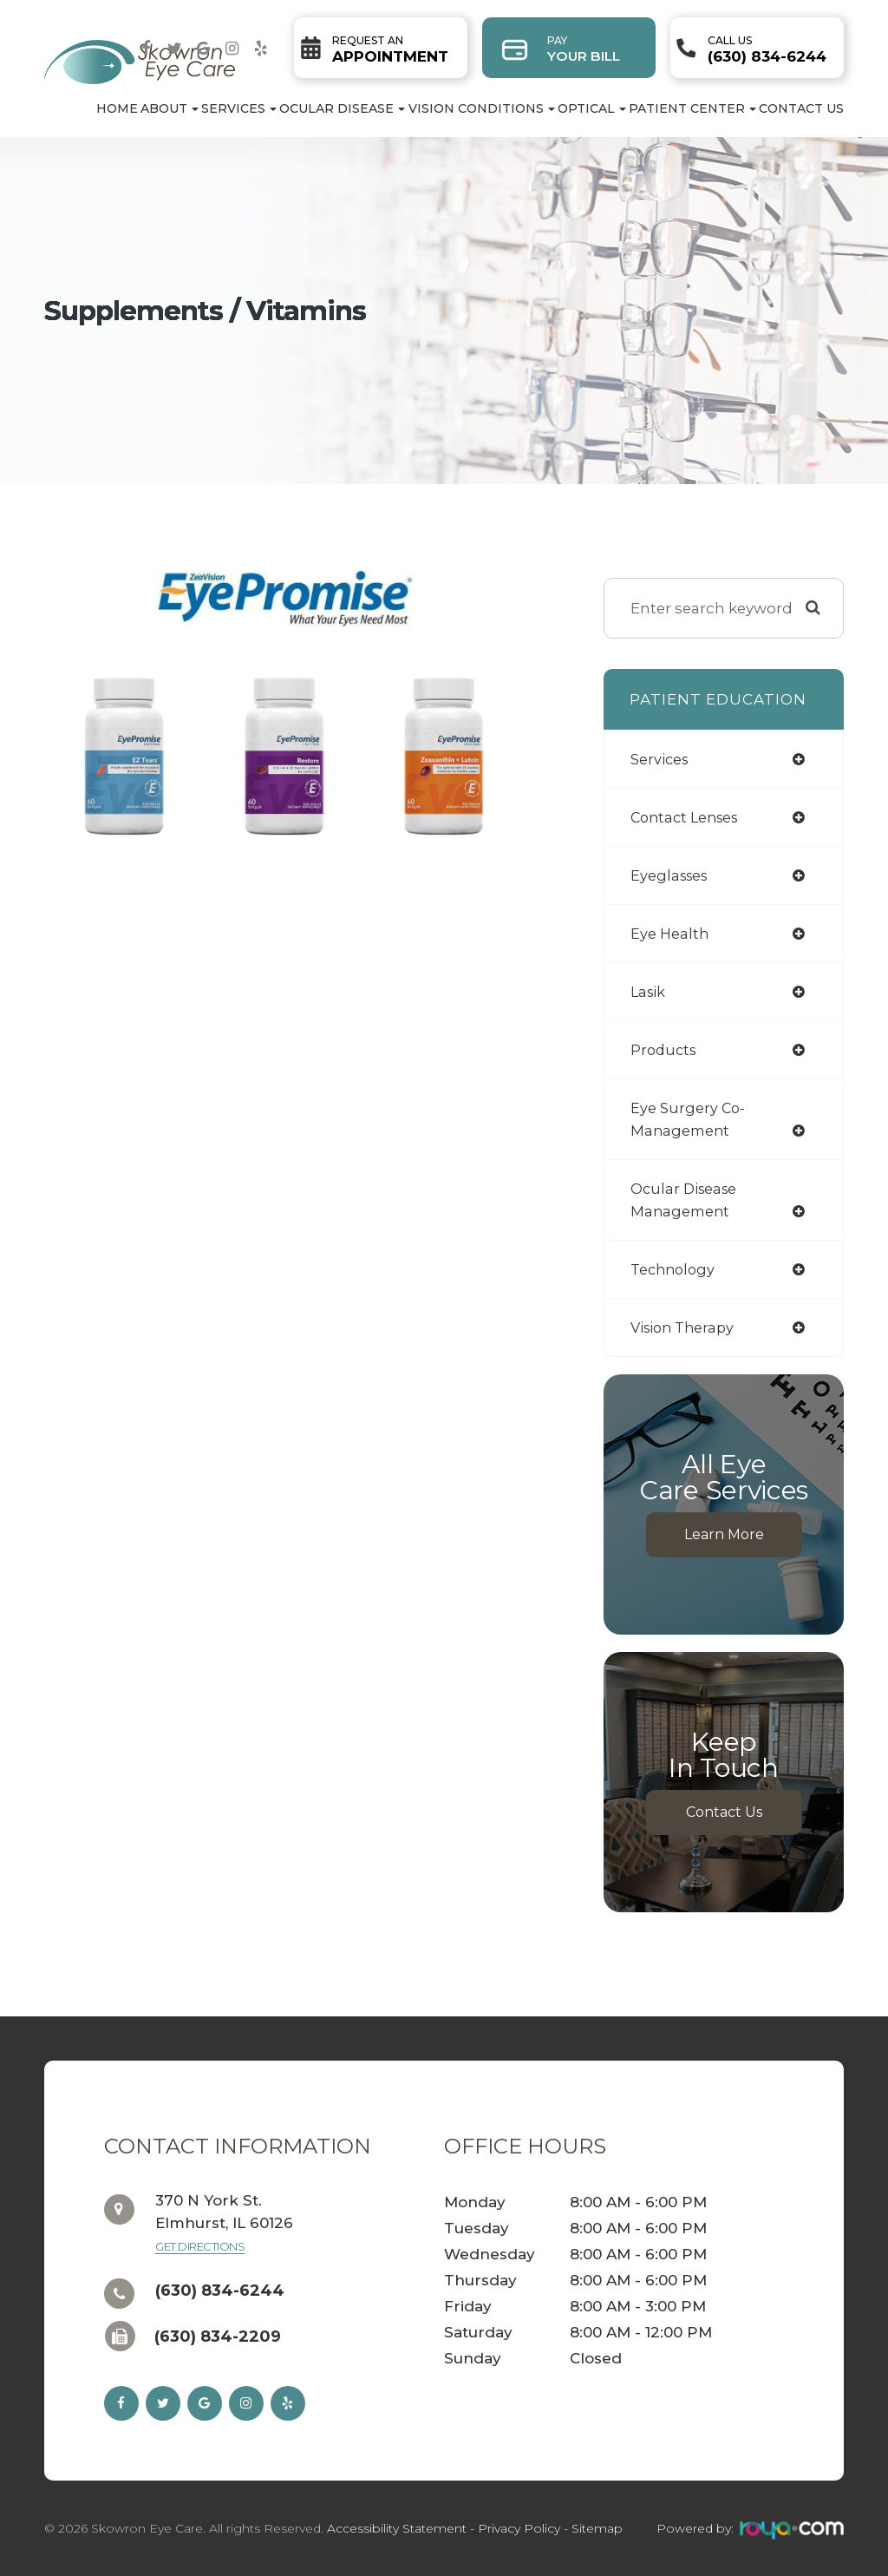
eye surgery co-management (689, 1118)
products (665, 1049)
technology (675, 1269)
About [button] (169, 108)
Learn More (724, 1534)
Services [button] (239, 108)
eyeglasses (672, 875)
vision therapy (685, 1327)
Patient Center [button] (692, 108)
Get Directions (200, 2246)
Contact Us (801, 108)
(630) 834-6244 (767, 49)
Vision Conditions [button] (481, 108)
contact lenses (689, 817)
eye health (671, 933)
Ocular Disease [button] (342, 108)
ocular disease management (686, 1199)
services (661, 759)
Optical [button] (592, 108)
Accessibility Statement (397, 2528)
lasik (649, 991)
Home (117, 108)
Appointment (390, 49)
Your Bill (583, 49)
